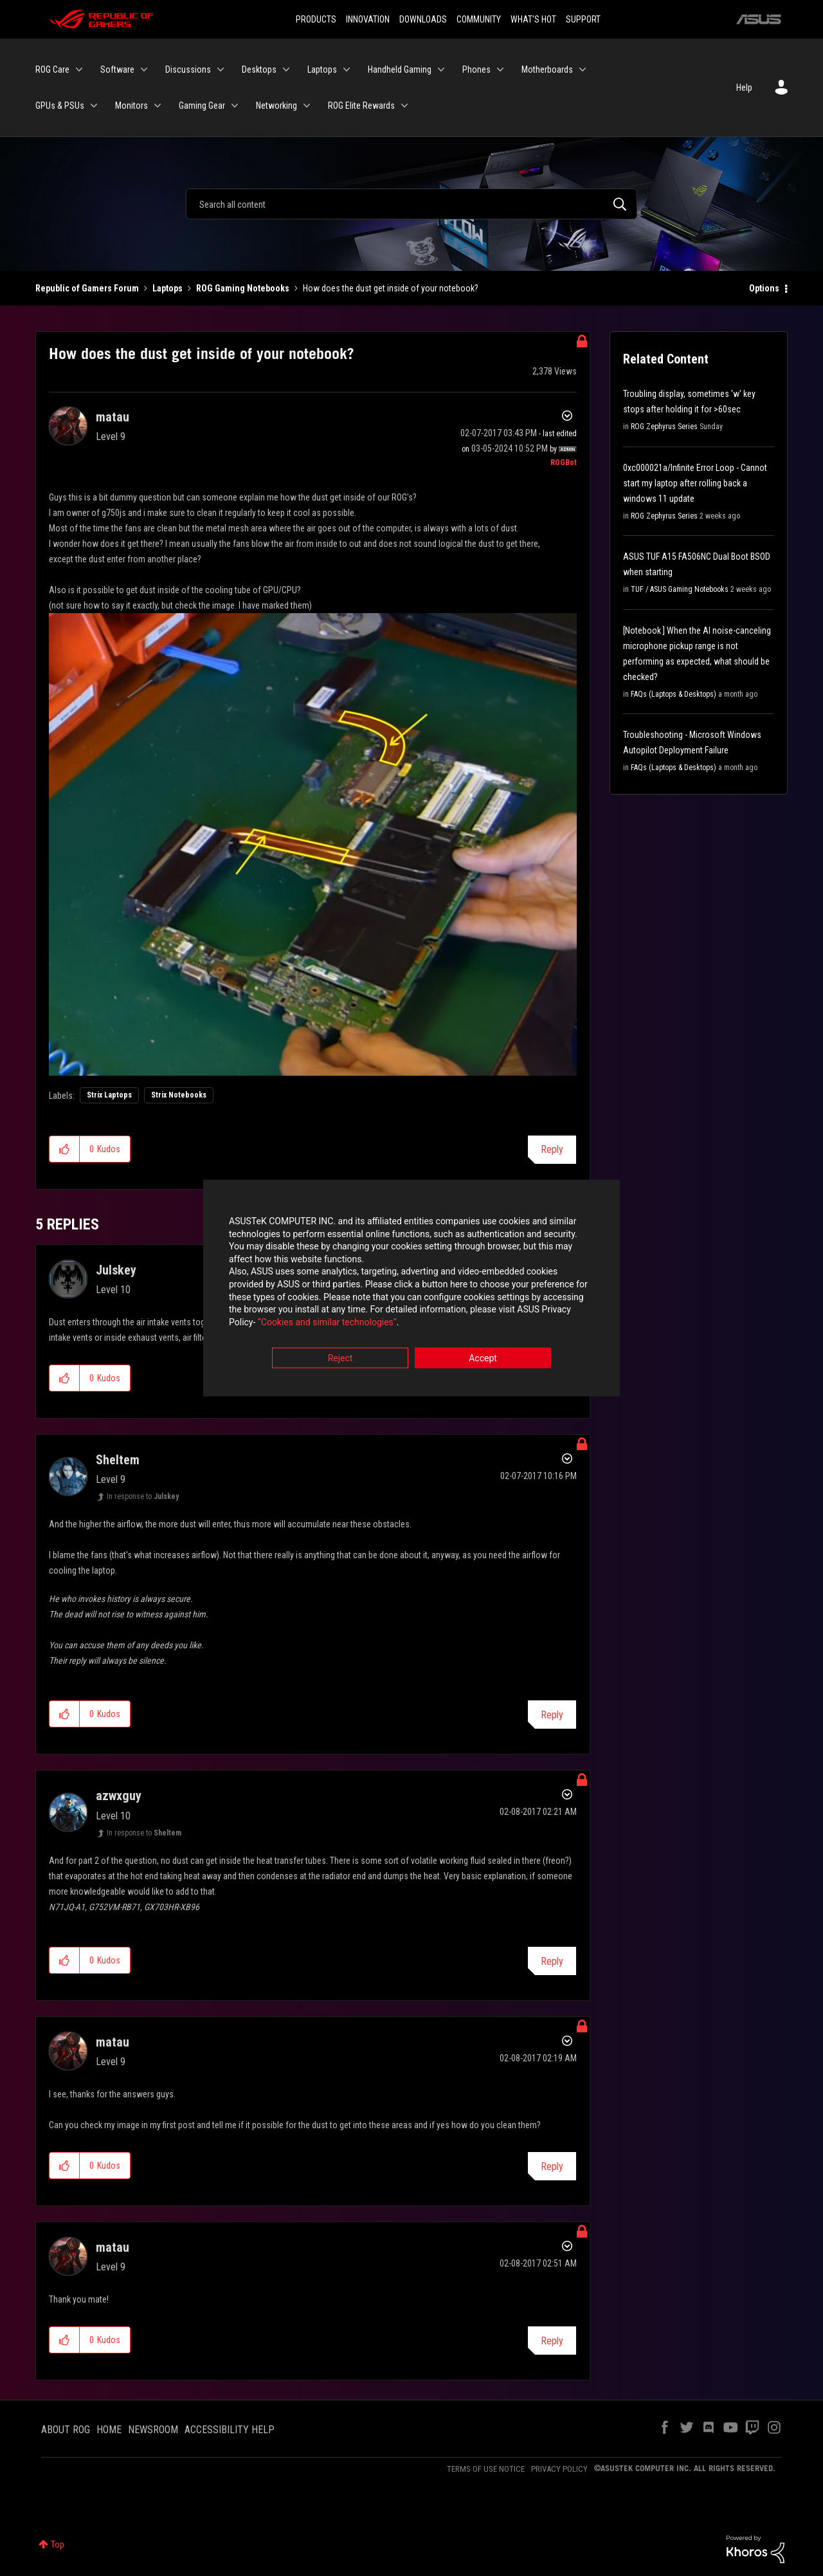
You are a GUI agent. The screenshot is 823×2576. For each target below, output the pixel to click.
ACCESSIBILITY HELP (230, 2430)
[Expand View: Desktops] (286, 69)
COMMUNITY (479, 19)
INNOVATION (368, 19)
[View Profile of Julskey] (116, 1270)
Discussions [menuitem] (188, 69)
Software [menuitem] (117, 69)
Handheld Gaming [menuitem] (399, 69)
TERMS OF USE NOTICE (486, 2469)
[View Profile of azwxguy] (118, 1795)
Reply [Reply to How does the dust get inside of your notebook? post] (552, 1149)
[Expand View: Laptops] (346, 69)
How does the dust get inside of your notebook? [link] (390, 288)
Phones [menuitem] (476, 69)
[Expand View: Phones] (500, 69)
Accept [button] (483, 1359)
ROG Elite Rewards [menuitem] (361, 105)
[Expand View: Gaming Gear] (234, 106)
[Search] (411, 204)
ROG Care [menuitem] (52, 69)
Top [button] (57, 2544)
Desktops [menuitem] (259, 69)
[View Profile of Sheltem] (118, 1459)
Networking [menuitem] (276, 105)
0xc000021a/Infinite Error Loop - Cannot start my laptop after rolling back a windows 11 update (695, 483)
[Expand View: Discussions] (220, 69)
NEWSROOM (153, 2430)
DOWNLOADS (423, 19)
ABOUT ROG (65, 2430)
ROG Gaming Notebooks (242, 288)
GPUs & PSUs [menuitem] (59, 105)
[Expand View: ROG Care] (79, 69)
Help (744, 87)
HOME (109, 2430)
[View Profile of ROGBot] (563, 462)
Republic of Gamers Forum (87, 288)
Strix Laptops (109, 1094)
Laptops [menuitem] (322, 69)
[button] (313, 844)
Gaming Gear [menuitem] (202, 105)
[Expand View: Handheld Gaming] (441, 69)
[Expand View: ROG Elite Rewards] (404, 106)
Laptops (167, 288)
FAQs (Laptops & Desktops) (673, 694)
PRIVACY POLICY (559, 2469)
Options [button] (764, 288)
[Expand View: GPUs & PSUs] (93, 106)
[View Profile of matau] (112, 417)
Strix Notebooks (178, 1094)
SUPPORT (583, 19)
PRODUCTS (316, 19)
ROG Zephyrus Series (664, 426)
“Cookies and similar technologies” (327, 1323)
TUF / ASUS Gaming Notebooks (679, 589)
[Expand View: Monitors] (157, 106)
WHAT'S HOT (533, 19)
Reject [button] (340, 1359)
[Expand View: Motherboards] (582, 69)
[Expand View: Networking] (306, 106)
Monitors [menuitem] (131, 105)
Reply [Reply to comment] (552, 1715)
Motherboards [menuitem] (547, 69)
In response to (143, 1496)
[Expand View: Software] (144, 69)
